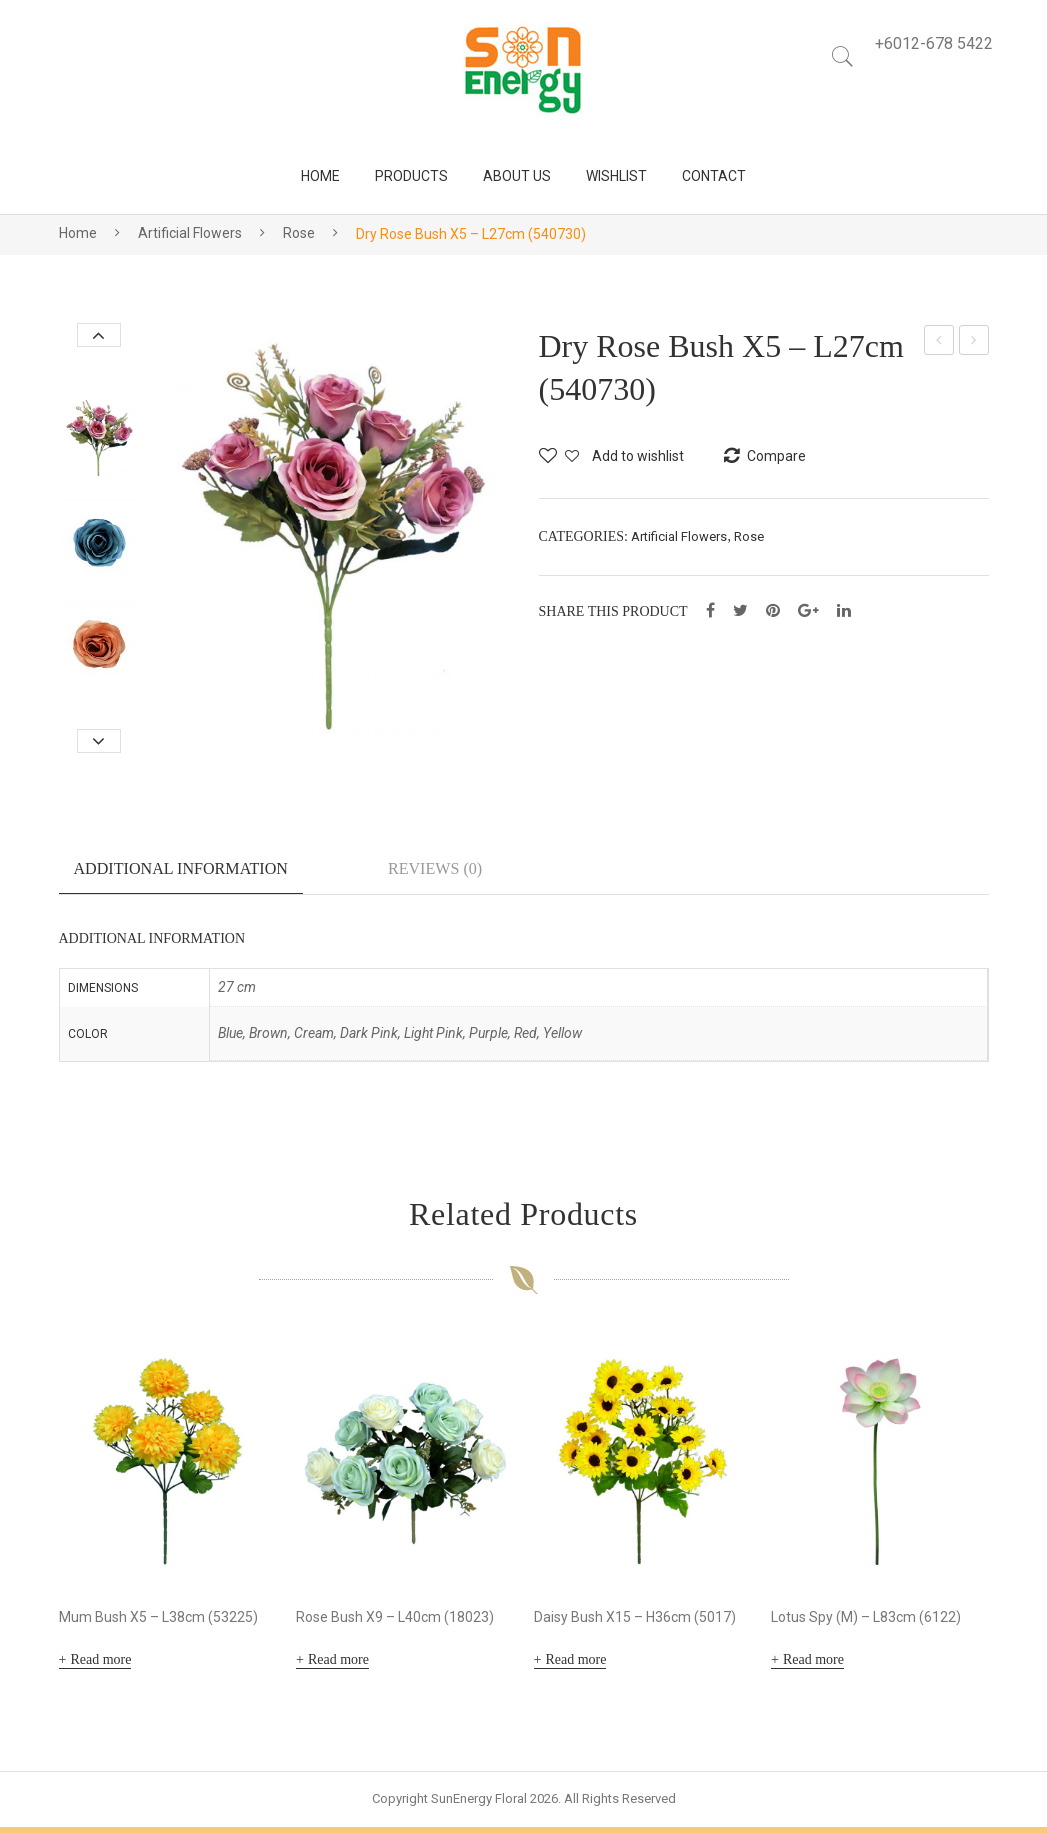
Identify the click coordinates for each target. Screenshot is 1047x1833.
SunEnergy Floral (479, 1804)
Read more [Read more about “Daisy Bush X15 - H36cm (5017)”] (575, 1665)
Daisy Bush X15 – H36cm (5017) (635, 1623)
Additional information (181, 868)
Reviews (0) (435, 868)
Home (78, 233)
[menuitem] (320, 176)
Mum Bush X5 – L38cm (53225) (158, 1623)
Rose (299, 233)
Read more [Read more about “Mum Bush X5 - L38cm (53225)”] (100, 1665)
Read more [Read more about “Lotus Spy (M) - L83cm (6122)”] (813, 1665)
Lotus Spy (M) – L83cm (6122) (866, 1623)
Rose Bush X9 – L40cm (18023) (395, 1623)
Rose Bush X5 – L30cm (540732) (975, 343)
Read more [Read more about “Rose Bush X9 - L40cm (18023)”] (338, 1665)
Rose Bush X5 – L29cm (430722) (940, 343)
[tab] (181, 877)
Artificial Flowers (190, 233)
